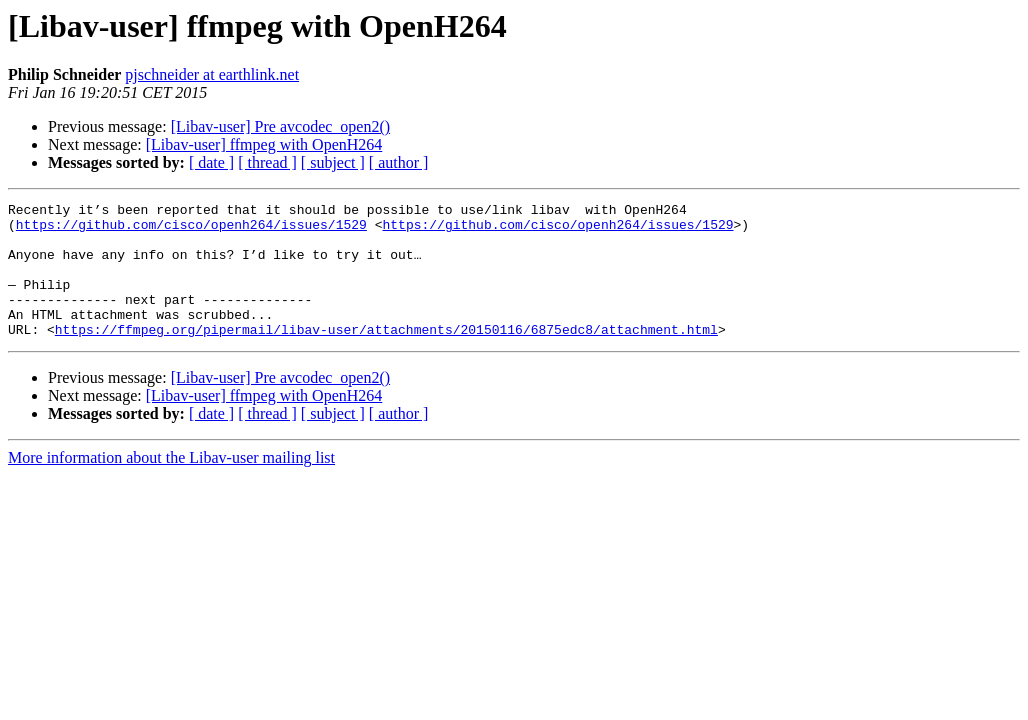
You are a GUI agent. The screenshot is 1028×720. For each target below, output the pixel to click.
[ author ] (399, 162)
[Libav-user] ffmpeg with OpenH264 (264, 144)
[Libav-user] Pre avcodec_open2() (280, 126)
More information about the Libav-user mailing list (171, 484)
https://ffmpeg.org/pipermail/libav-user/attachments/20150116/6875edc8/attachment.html (386, 356)
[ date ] (211, 162)
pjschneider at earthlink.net (212, 74)
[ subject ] (333, 162)
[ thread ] (267, 162)
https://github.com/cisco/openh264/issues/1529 (191, 230)
